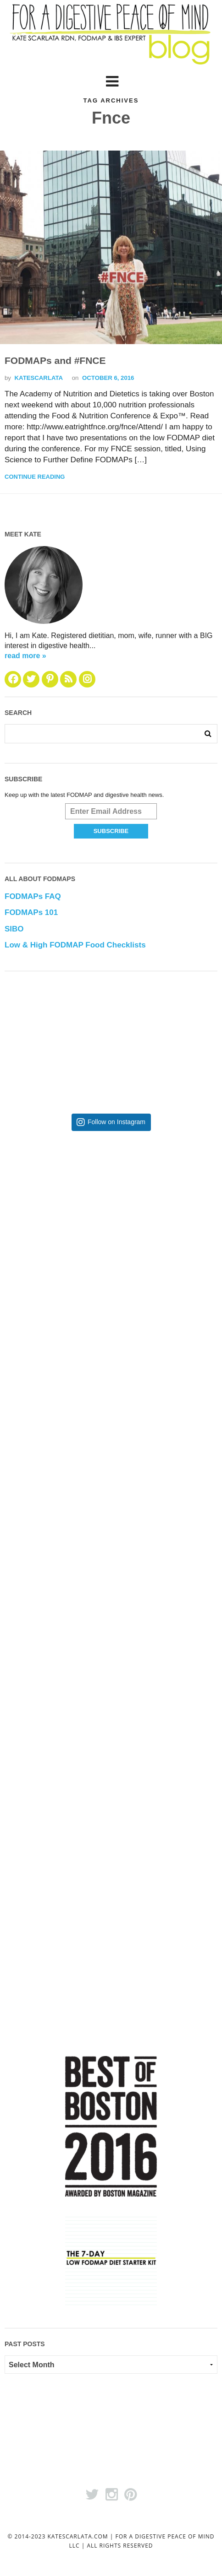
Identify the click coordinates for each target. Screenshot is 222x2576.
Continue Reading (35, 476)
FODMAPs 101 (31, 912)
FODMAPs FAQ (33, 896)
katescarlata (39, 377)
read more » (25, 656)
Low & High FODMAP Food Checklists (75, 945)
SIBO (14, 929)
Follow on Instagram (116, 1122)
